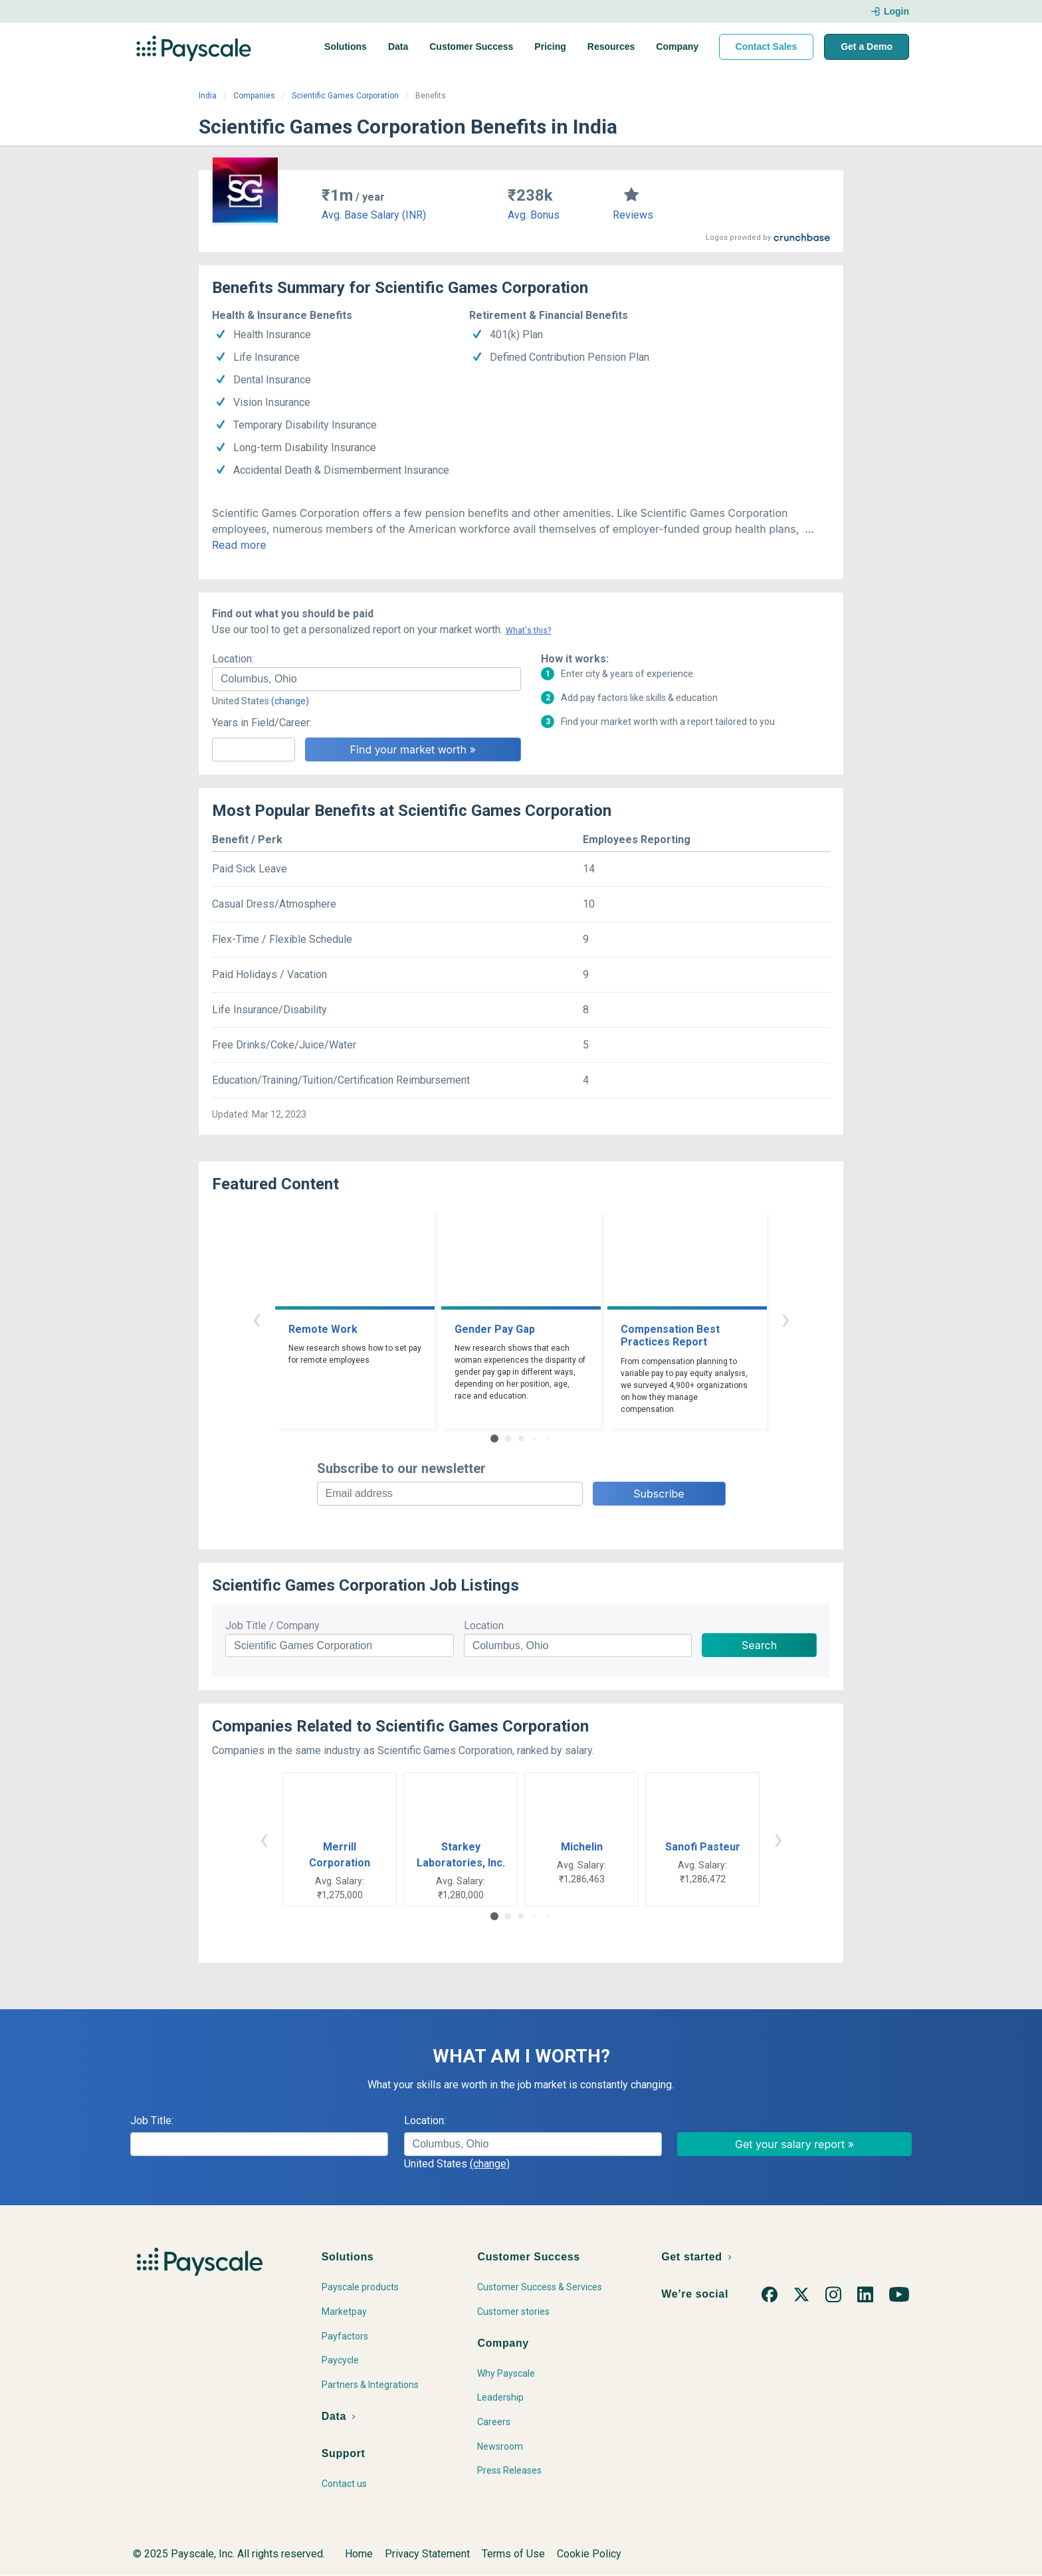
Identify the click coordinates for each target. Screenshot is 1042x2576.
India (208, 95)
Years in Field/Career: (262, 722)
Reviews (633, 215)
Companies (254, 95)
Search (759, 1645)
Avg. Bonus (534, 215)
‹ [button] (256, 1319)
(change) (290, 701)
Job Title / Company (272, 1625)
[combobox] (366, 679)
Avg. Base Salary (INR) (374, 215)
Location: (233, 658)
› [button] (785, 1319)
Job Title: (151, 2120)
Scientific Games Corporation (345, 95)
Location (484, 1625)
